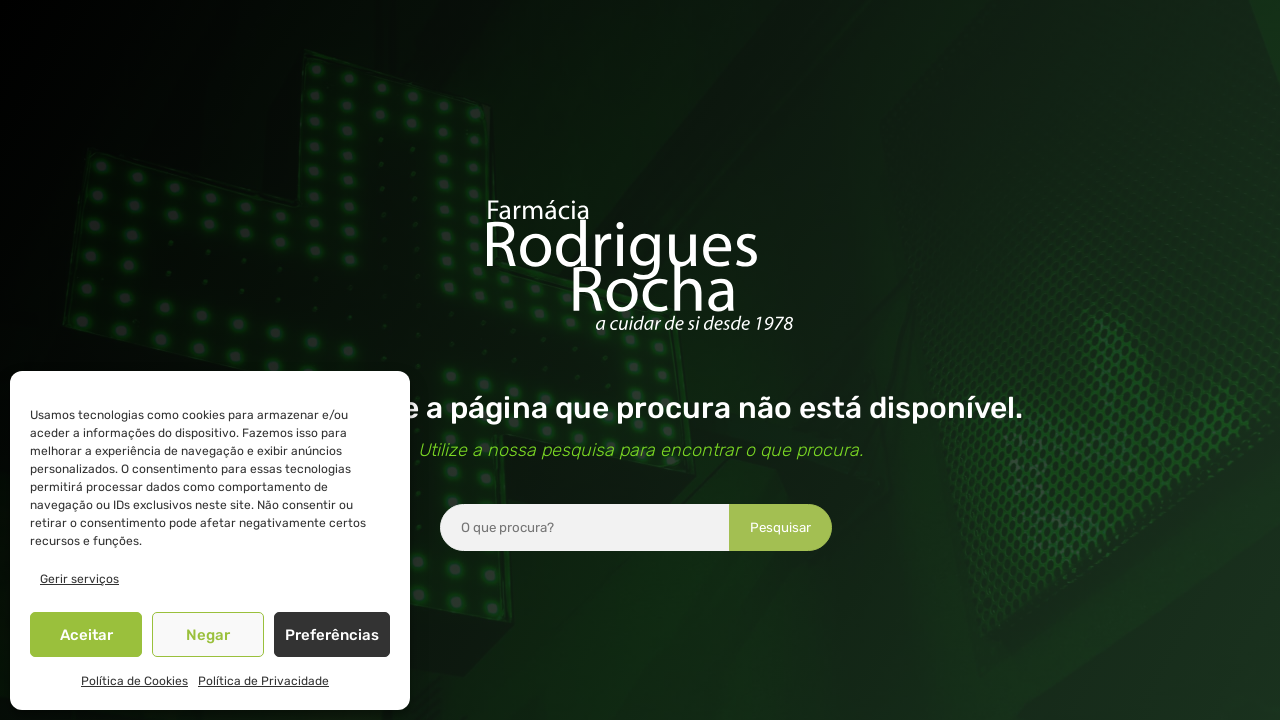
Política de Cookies (134, 681)
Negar (208, 635)
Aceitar (86, 635)
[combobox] (585, 527)
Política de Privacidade (263, 681)
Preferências (332, 635)
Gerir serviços (79, 579)
